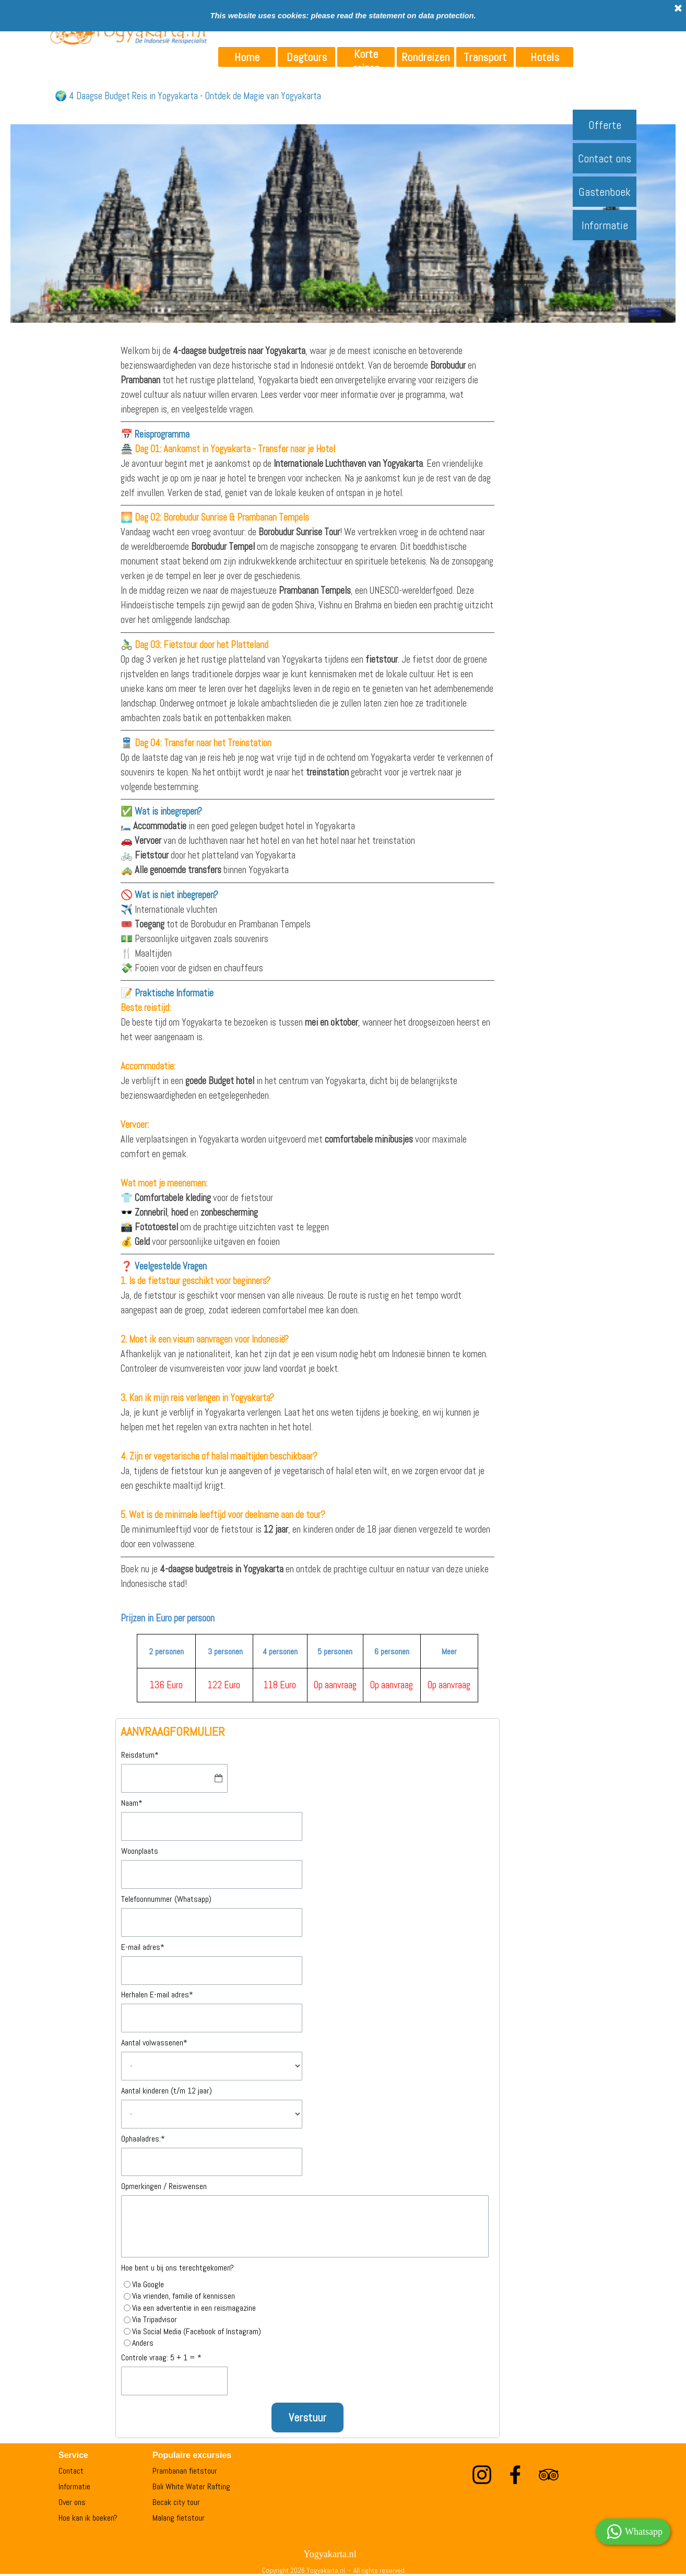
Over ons (72, 2502)
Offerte (604, 125)
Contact (71, 2470)
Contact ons (604, 158)
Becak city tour (176, 2502)
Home (246, 57)
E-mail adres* (142, 1947)
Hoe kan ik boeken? (87, 2517)
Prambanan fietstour (184, 2470)
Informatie (605, 225)
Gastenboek (604, 192)
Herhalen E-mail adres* (157, 1994)
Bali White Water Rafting (191, 2486)
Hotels (544, 57)
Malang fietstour (178, 2517)
